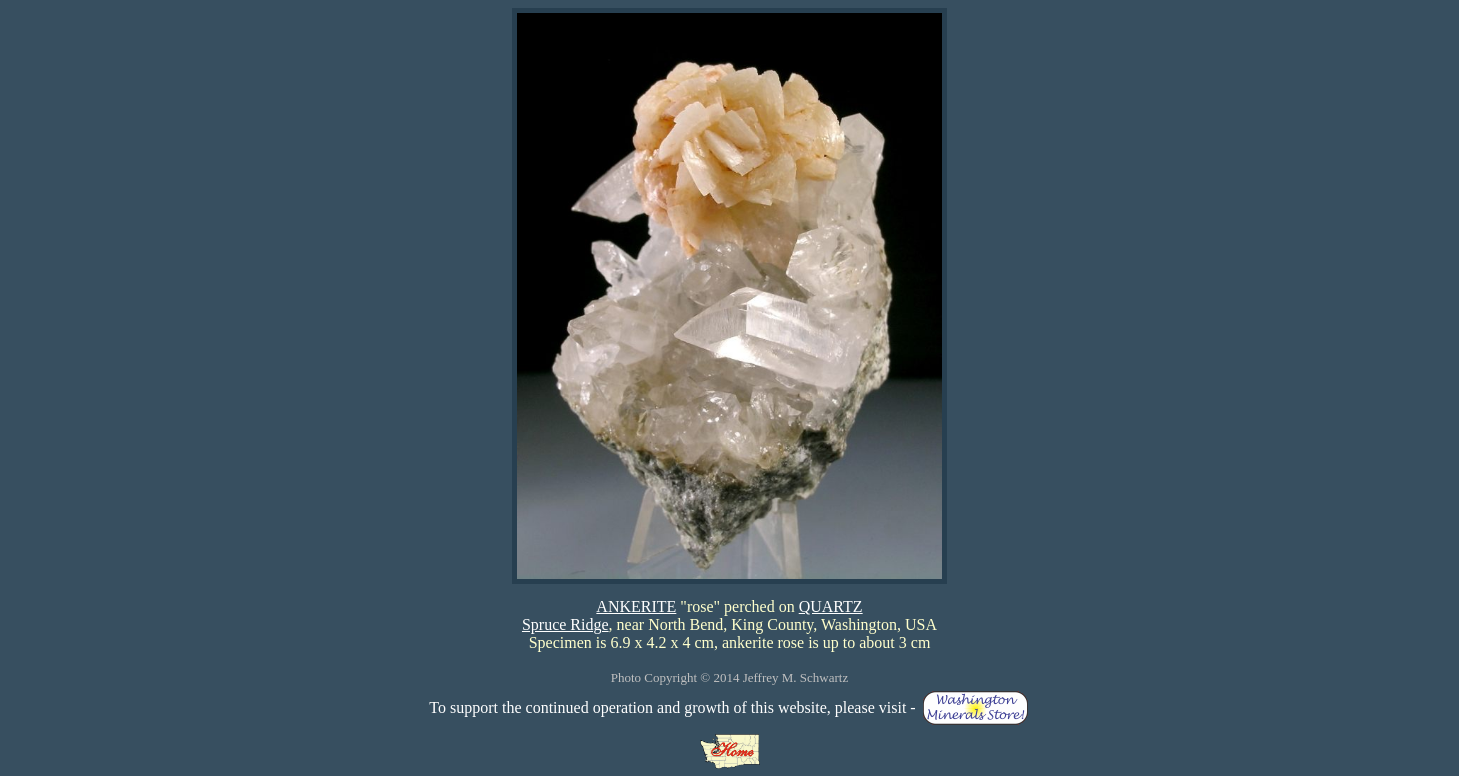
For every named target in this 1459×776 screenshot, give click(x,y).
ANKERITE (636, 606)
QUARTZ (831, 606)
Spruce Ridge (565, 624)
